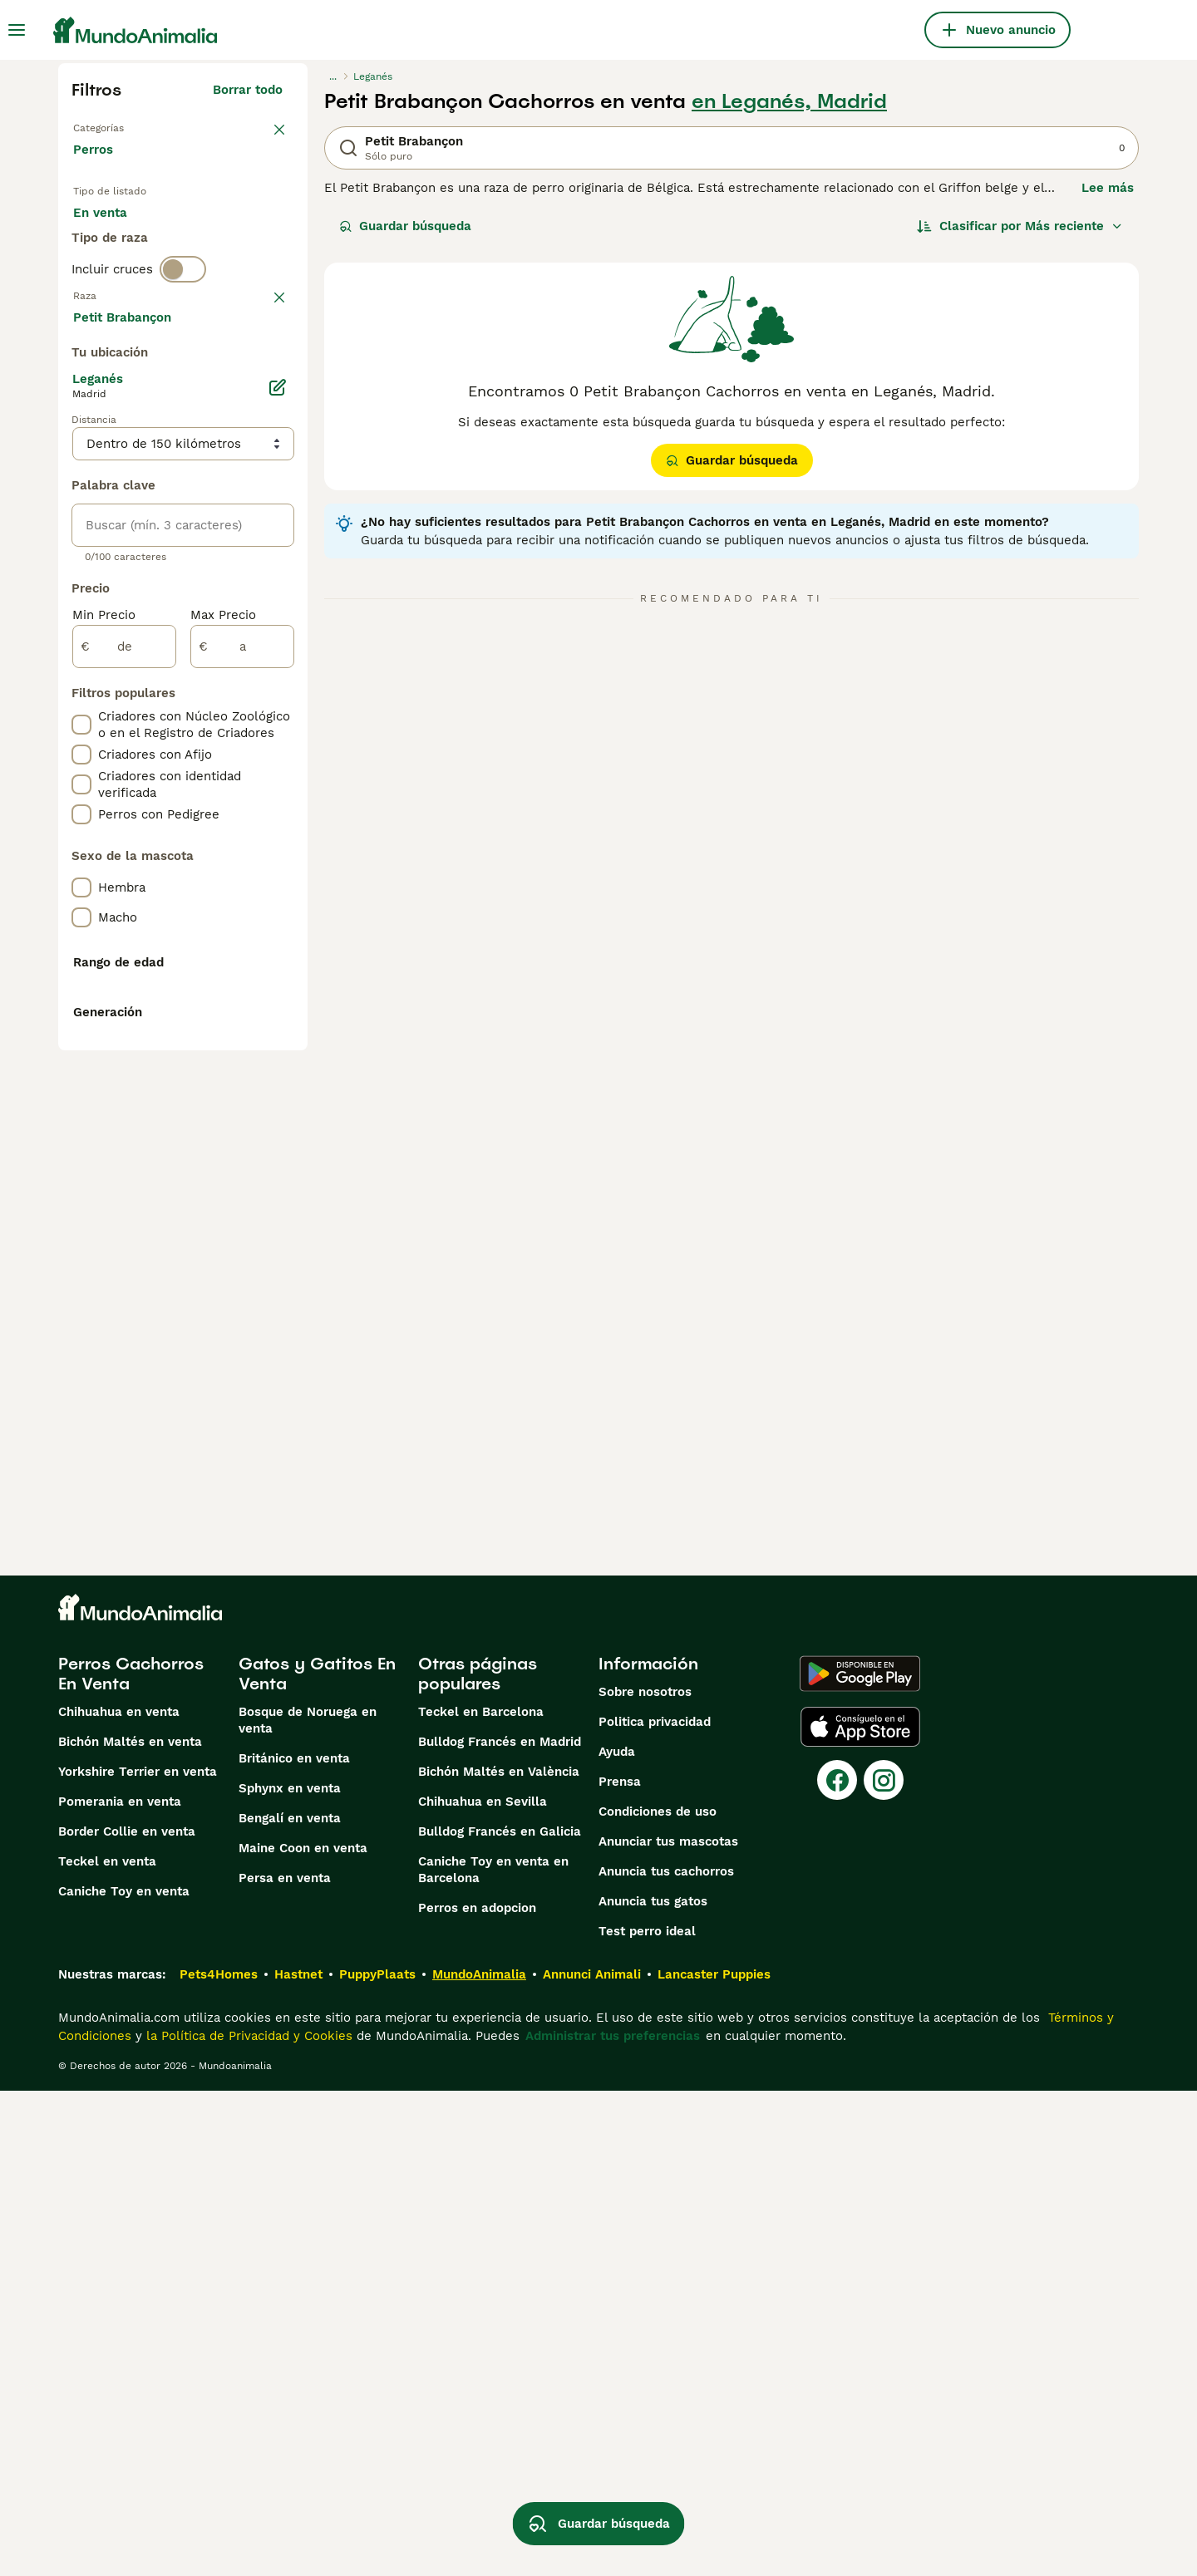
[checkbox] (81, 457)
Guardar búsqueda (405, 226)
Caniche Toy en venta (124, 2376)
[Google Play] (860, 2159)
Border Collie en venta (126, 2316)
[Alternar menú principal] (16, 30)
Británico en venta (294, 2243)
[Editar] (277, 832)
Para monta (122, 272)
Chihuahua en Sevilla (482, 2286)
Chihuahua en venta (119, 2197)
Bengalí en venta (290, 2303)
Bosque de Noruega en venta (308, 2205)
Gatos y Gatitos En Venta (317, 2159)
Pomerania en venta (119, 2286)
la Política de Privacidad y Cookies (247, 2521)
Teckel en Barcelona (481, 2197)
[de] (124, 1091)
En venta (113, 232)
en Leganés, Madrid (789, 101)
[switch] (183, 335)
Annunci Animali (592, 2459)
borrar (264, 370)
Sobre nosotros (645, 2177)
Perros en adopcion (477, 2393)
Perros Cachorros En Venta (131, 2159)
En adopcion (214, 232)
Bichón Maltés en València (498, 2256)
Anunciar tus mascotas (668, 2326)
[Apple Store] (860, 2212)
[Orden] (1020, 226)
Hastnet (298, 2459)
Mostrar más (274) (239, 759)
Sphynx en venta (290, 2273)
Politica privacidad (654, 2207)
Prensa (619, 2266)
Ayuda (616, 2236)
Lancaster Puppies (714, 2459)
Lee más (1107, 187)
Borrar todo (248, 89)
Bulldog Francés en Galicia (499, 2316)
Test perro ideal (647, 2416)
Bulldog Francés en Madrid (499, 2227)
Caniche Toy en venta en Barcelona (493, 2355)
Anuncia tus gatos (652, 2386)
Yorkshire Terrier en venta (137, 2256)
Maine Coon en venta (303, 2333)
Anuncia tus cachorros (666, 2356)
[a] (242, 1091)
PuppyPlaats (377, 2459)
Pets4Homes (219, 2459)
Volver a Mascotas (129, 126)
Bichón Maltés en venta (130, 2227)
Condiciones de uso (657, 2296)
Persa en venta (285, 2363)
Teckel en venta (107, 2346)
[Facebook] (837, 2265)
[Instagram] (884, 2265)
